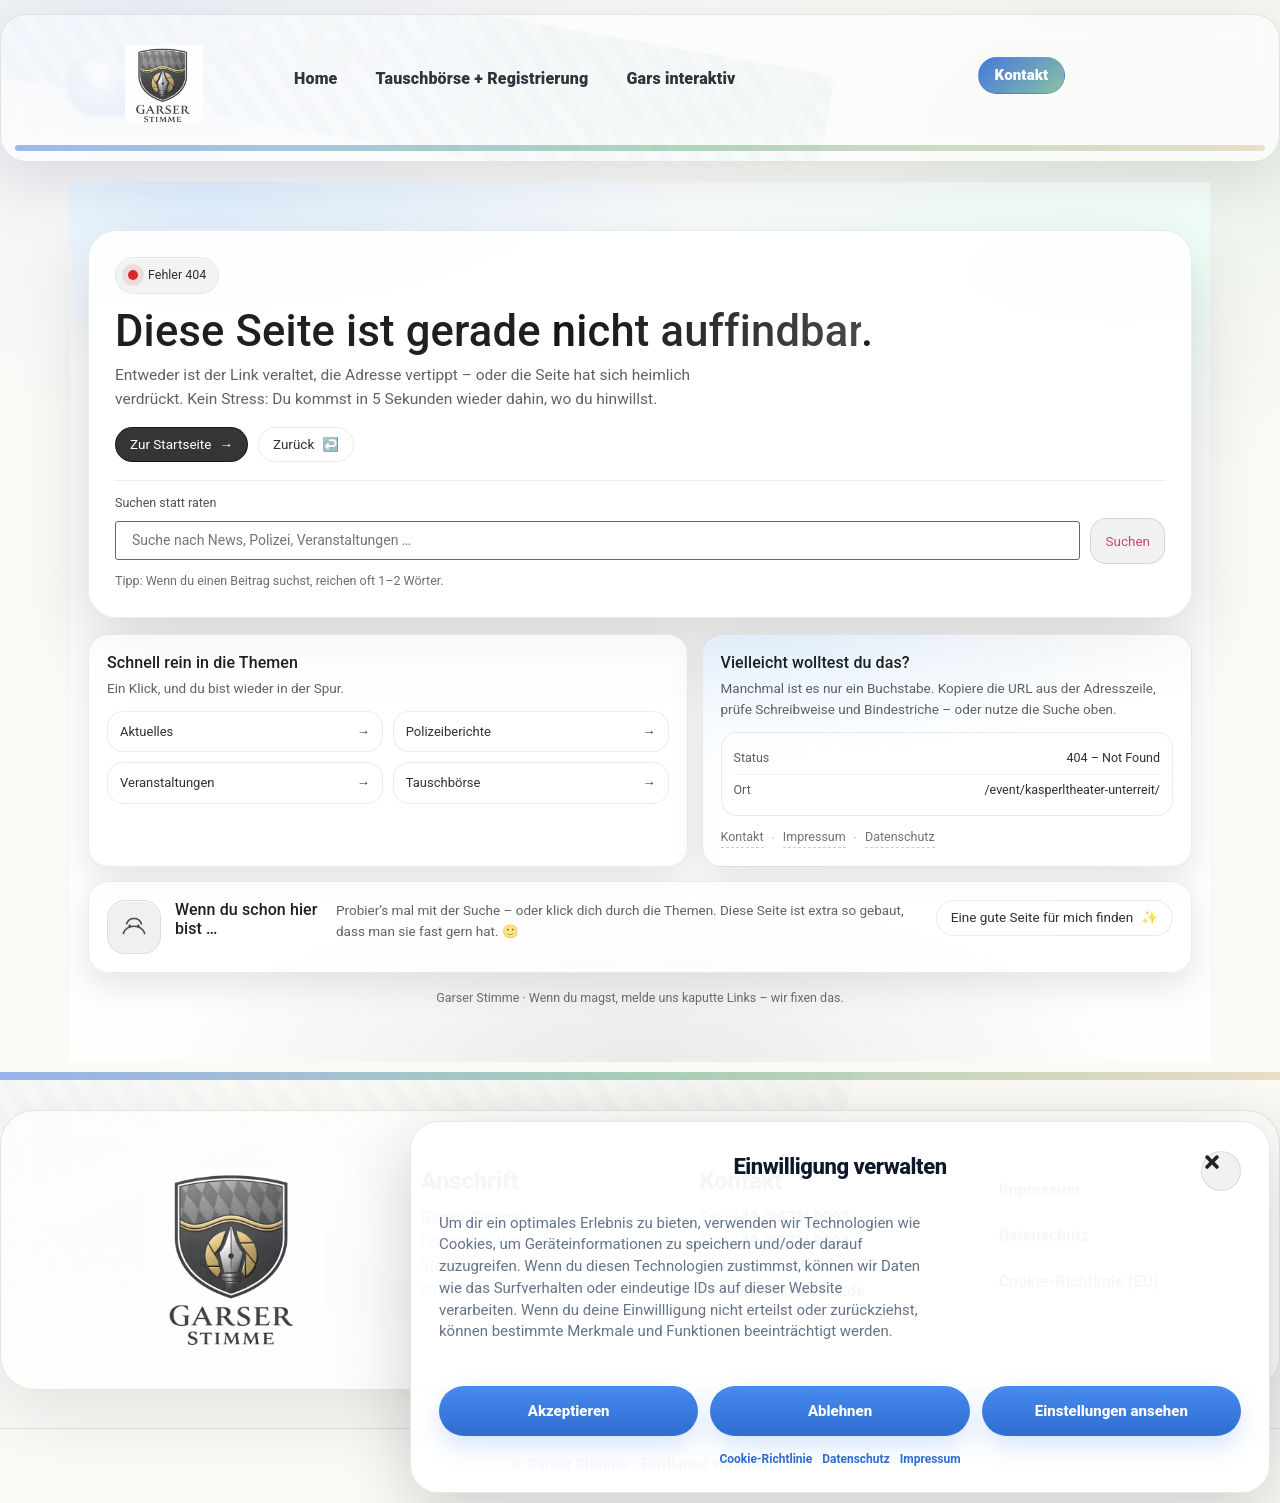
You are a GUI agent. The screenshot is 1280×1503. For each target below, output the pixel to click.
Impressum (930, 1459)
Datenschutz (856, 1459)
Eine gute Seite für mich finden (1054, 917)
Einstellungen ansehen (1111, 1411)
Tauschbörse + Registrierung (482, 78)
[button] (1221, 1171)
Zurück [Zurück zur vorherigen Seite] (306, 444)
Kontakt (742, 836)
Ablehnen (840, 1411)
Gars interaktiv (680, 78)
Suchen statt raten (165, 503)
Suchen (1127, 541)
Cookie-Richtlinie (765, 1459)
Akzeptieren (569, 1411)
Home (315, 78)
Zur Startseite (181, 444)
